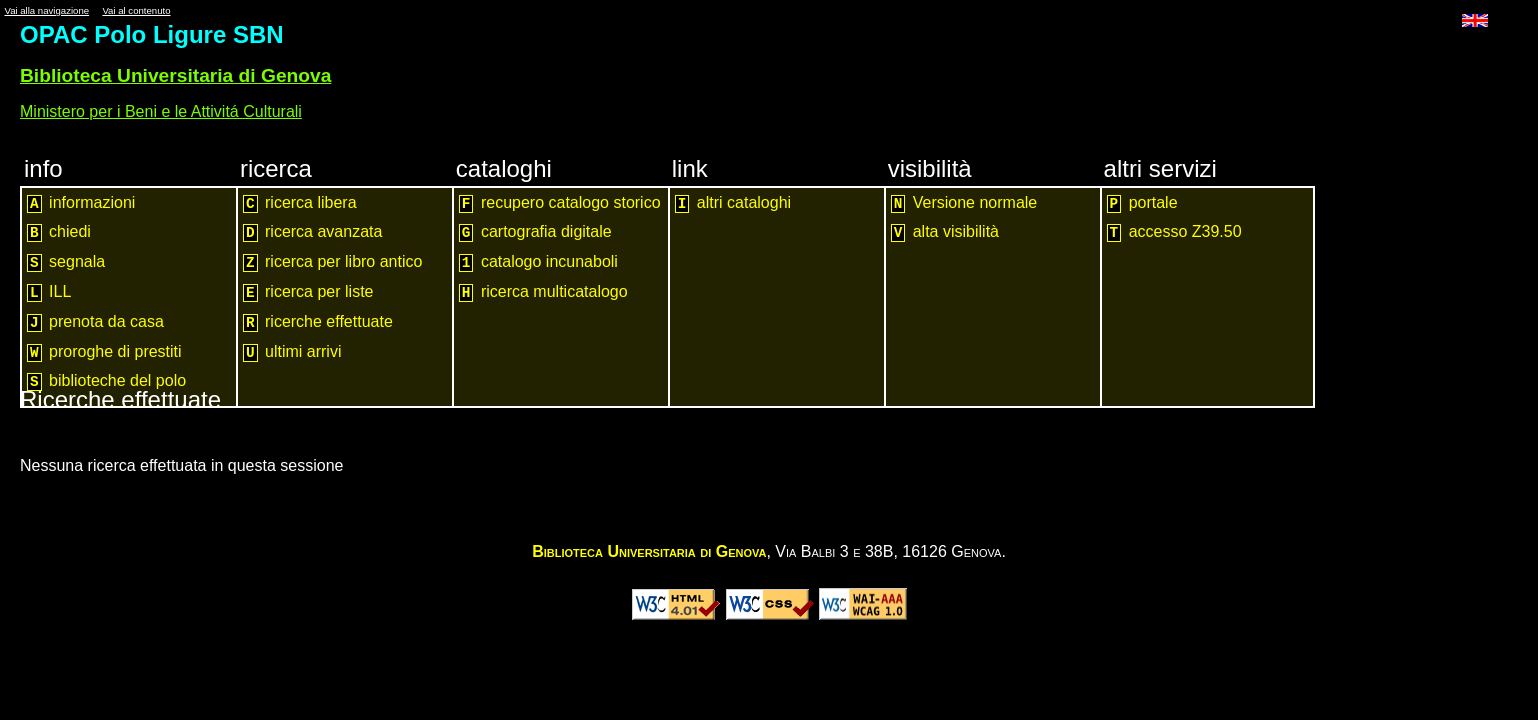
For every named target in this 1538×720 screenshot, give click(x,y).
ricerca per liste (308, 292)
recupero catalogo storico (560, 203)
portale (1142, 203)
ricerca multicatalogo (543, 292)
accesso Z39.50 (1174, 232)
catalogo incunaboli (538, 262)
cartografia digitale (535, 232)
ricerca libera (300, 203)
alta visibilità (945, 232)
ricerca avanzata (312, 232)
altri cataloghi (733, 203)
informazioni (81, 203)
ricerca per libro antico (333, 262)
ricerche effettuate (318, 322)
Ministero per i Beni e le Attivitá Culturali (161, 111)
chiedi (59, 232)
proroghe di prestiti (104, 352)
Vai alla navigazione (46, 10)
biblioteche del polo (106, 381)
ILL (49, 292)
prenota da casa (95, 322)
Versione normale (964, 203)
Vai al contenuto (136, 10)
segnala (66, 262)
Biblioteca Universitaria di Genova (175, 75)
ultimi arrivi (292, 352)
